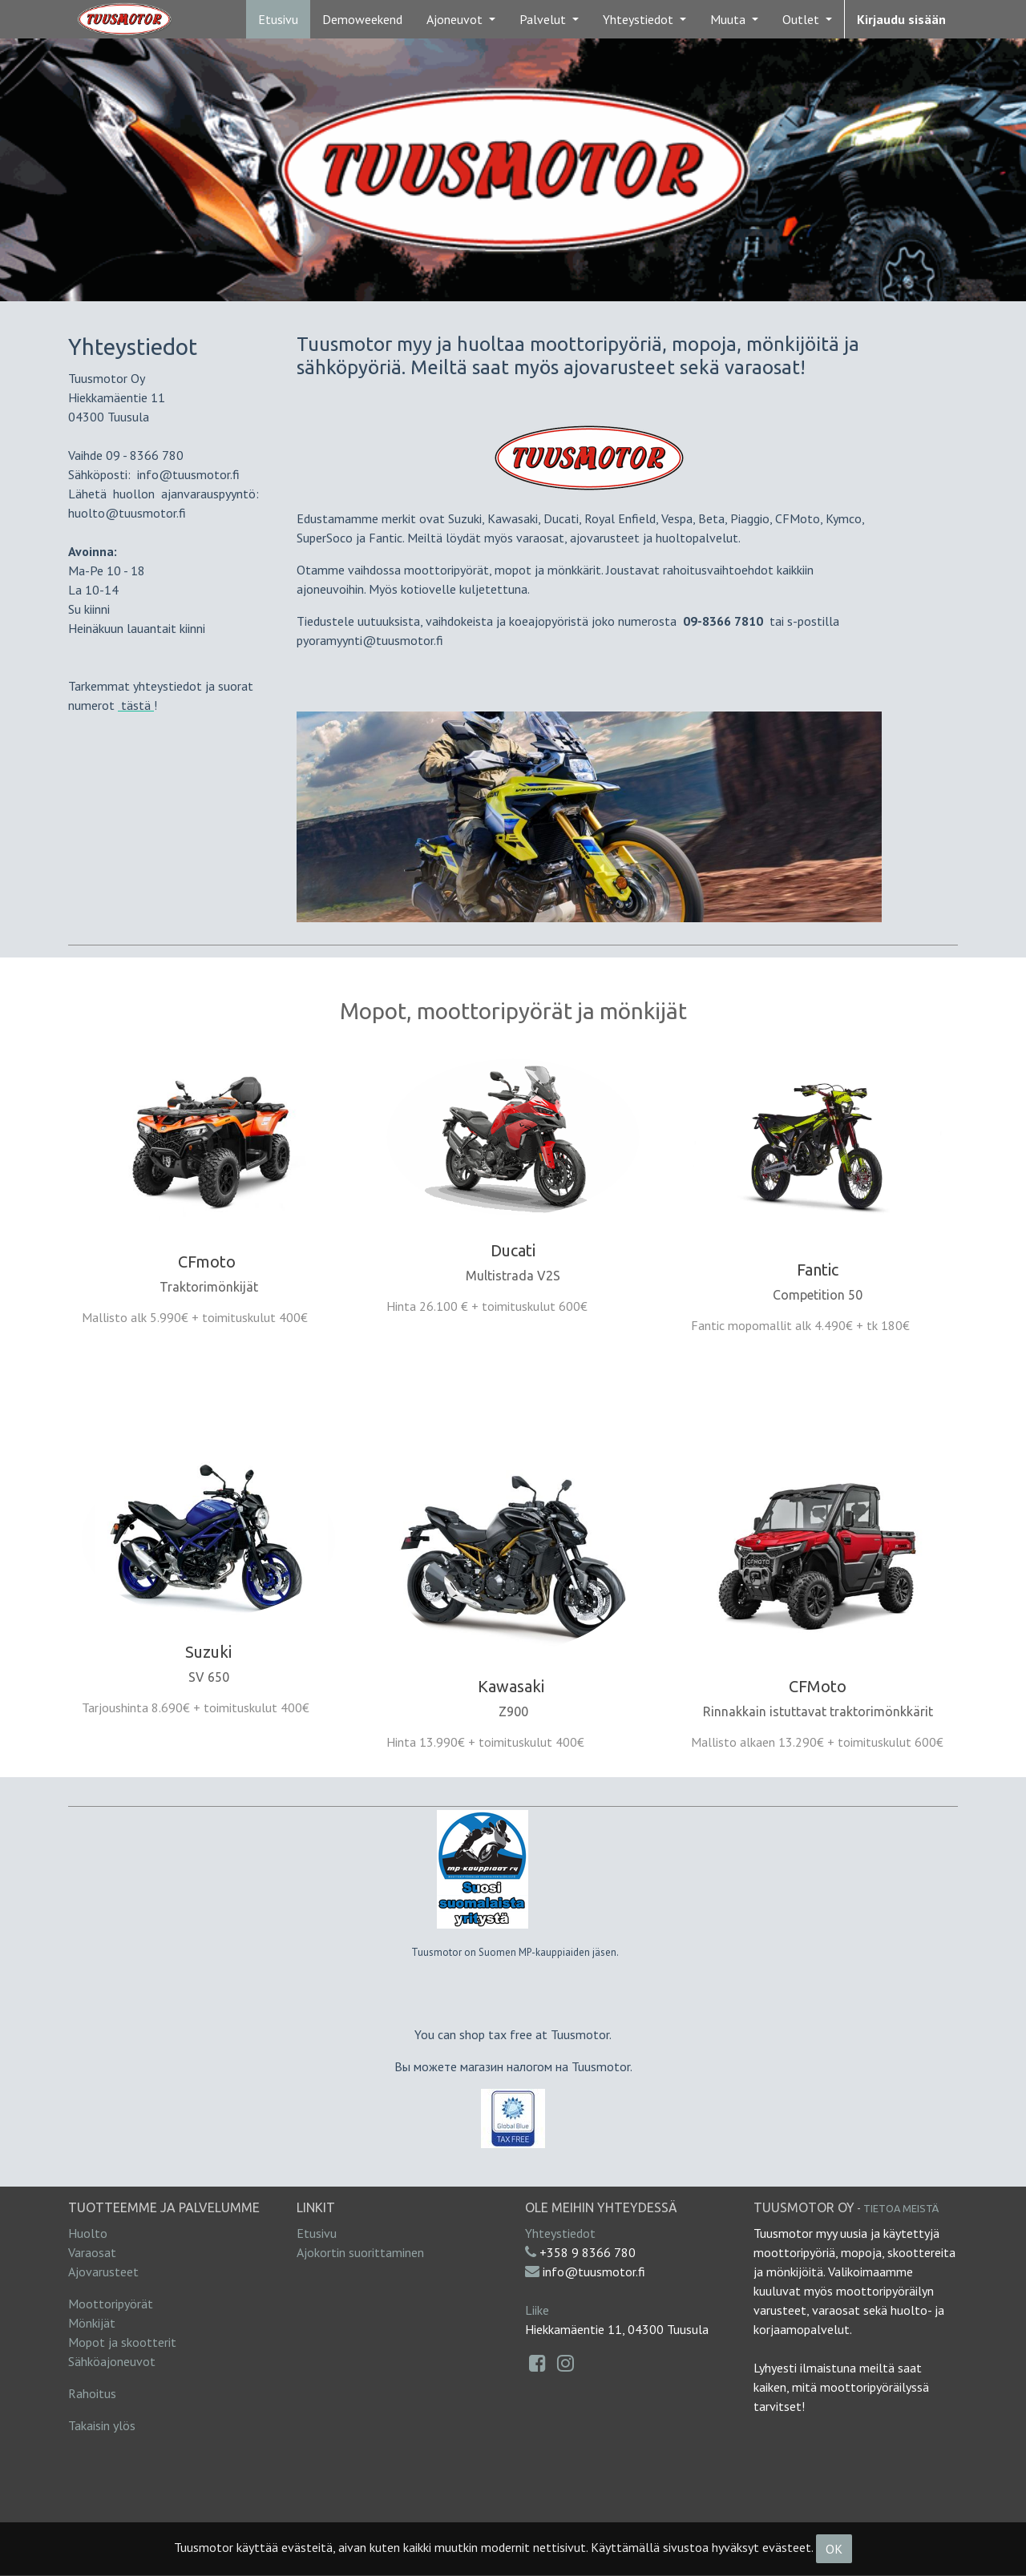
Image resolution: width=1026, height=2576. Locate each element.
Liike (537, 2310)
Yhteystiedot (560, 2233)
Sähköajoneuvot (112, 2361)
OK (834, 2549)
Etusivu (317, 2233)
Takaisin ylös (101, 2425)
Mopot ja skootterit (122, 2342)
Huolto (87, 2233)
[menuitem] (278, 19)
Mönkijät (91, 2323)
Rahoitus (92, 2393)
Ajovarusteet (103, 2272)
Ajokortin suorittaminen (360, 2252)
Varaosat (92, 2252)
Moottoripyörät (110, 2304)
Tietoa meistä (901, 2208)
